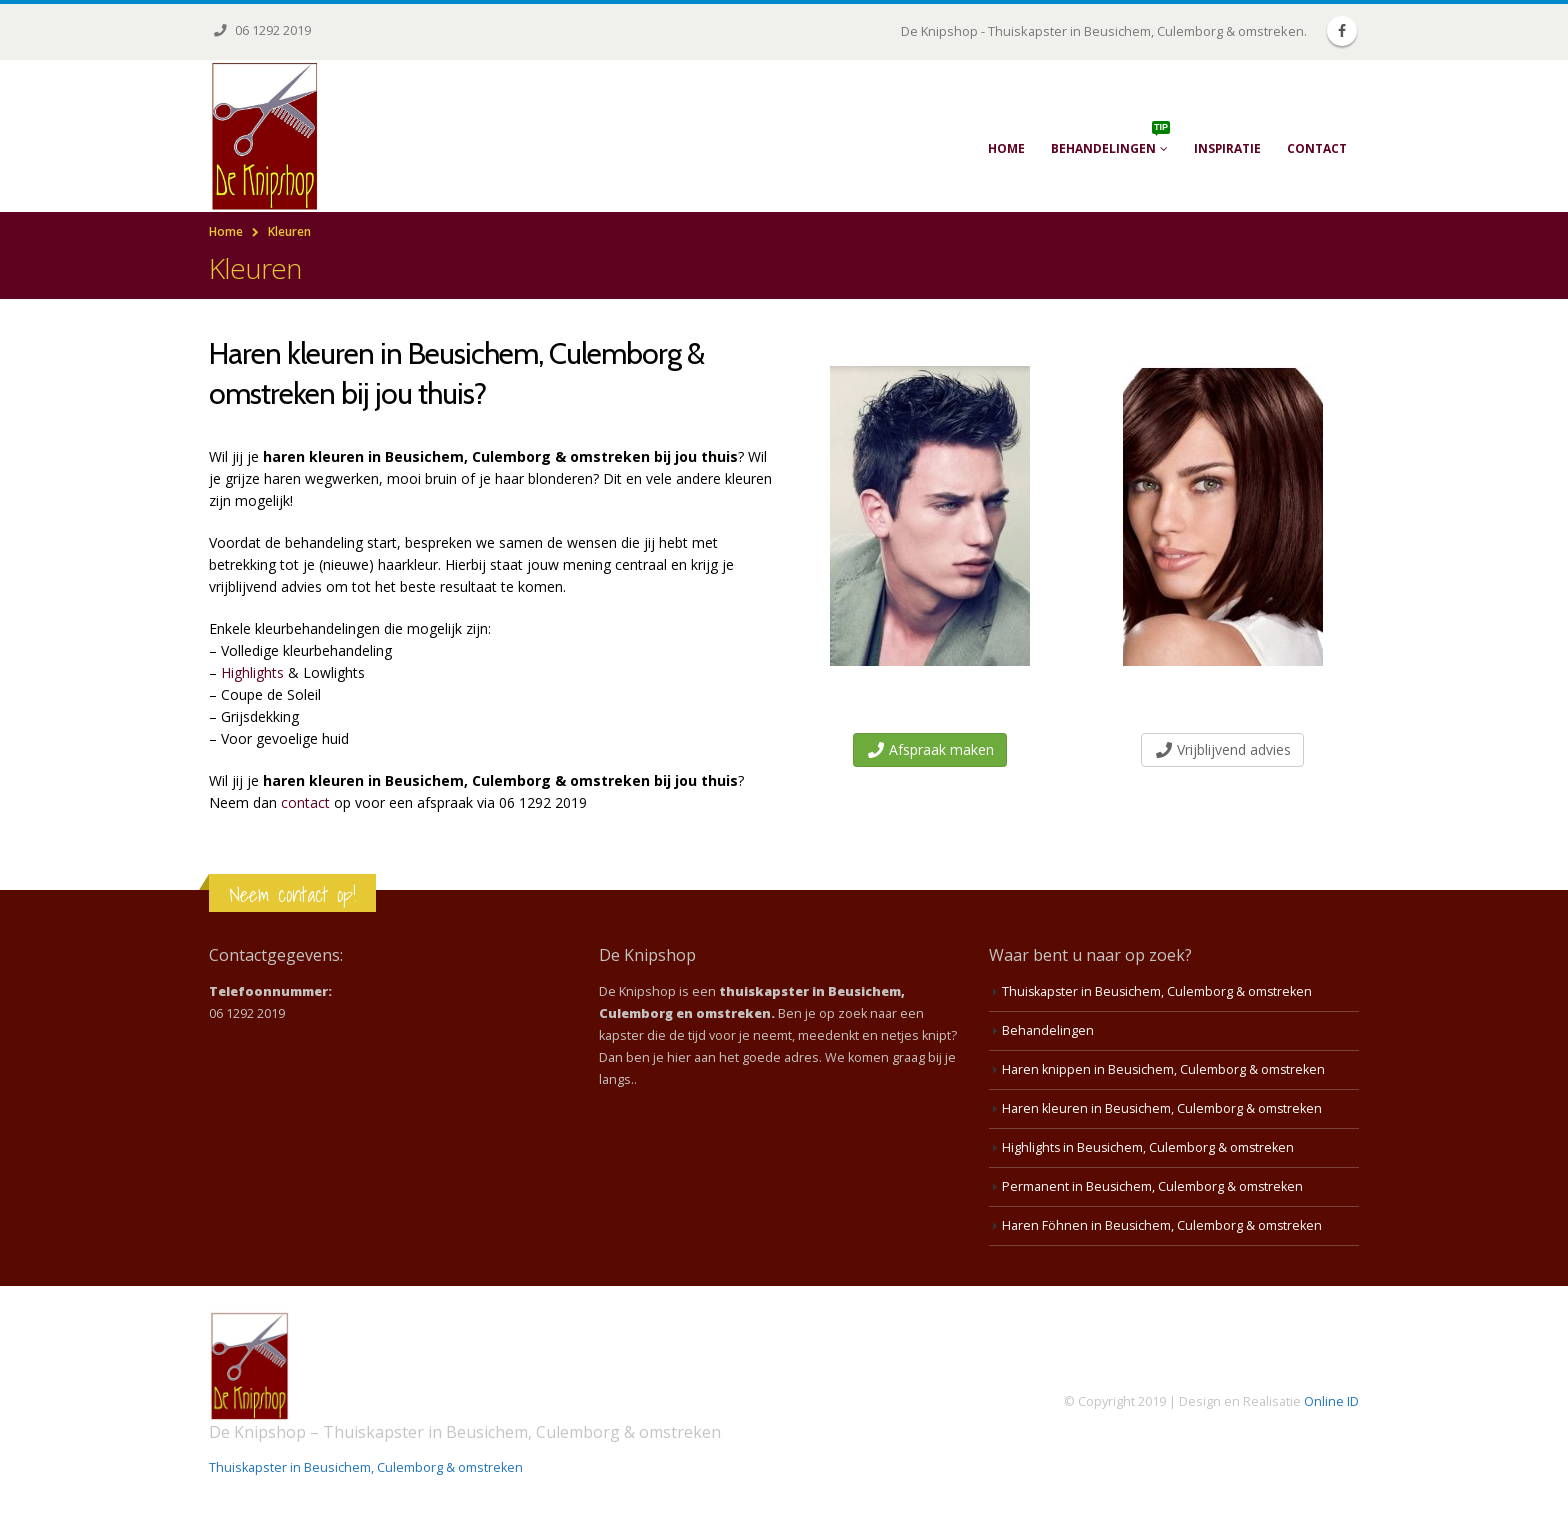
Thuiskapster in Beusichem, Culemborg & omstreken (1159, 991)
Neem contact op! (292, 894)
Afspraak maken (931, 749)
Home (1006, 148)
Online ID (1331, 1401)
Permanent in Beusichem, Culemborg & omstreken (1153, 1186)
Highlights (252, 672)
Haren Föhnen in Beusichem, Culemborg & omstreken (1163, 1225)
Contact (1317, 148)
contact (305, 802)
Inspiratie (1227, 148)
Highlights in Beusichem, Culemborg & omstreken (1149, 1147)
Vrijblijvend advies (1223, 749)
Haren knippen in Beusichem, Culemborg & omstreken (1164, 1069)
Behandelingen (1110, 139)
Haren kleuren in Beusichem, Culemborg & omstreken (1163, 1108)
